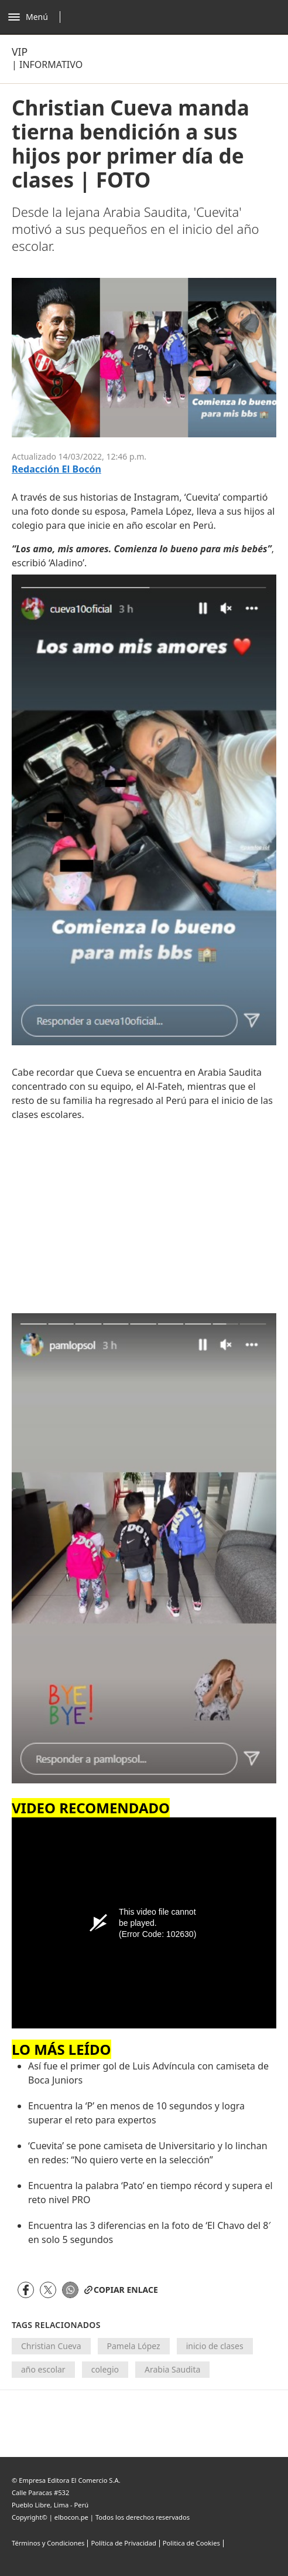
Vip (20, 52)
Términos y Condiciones (48, 2542)
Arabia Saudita (172, 2369)
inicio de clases (215, 2345)
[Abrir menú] (37, 17)
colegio (105, 2369)
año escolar (43, 2369)
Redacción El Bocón (56, 469)
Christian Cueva (51, 2345)
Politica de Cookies (191, 2542)
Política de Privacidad (123, 2542)
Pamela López (133, 2345)
